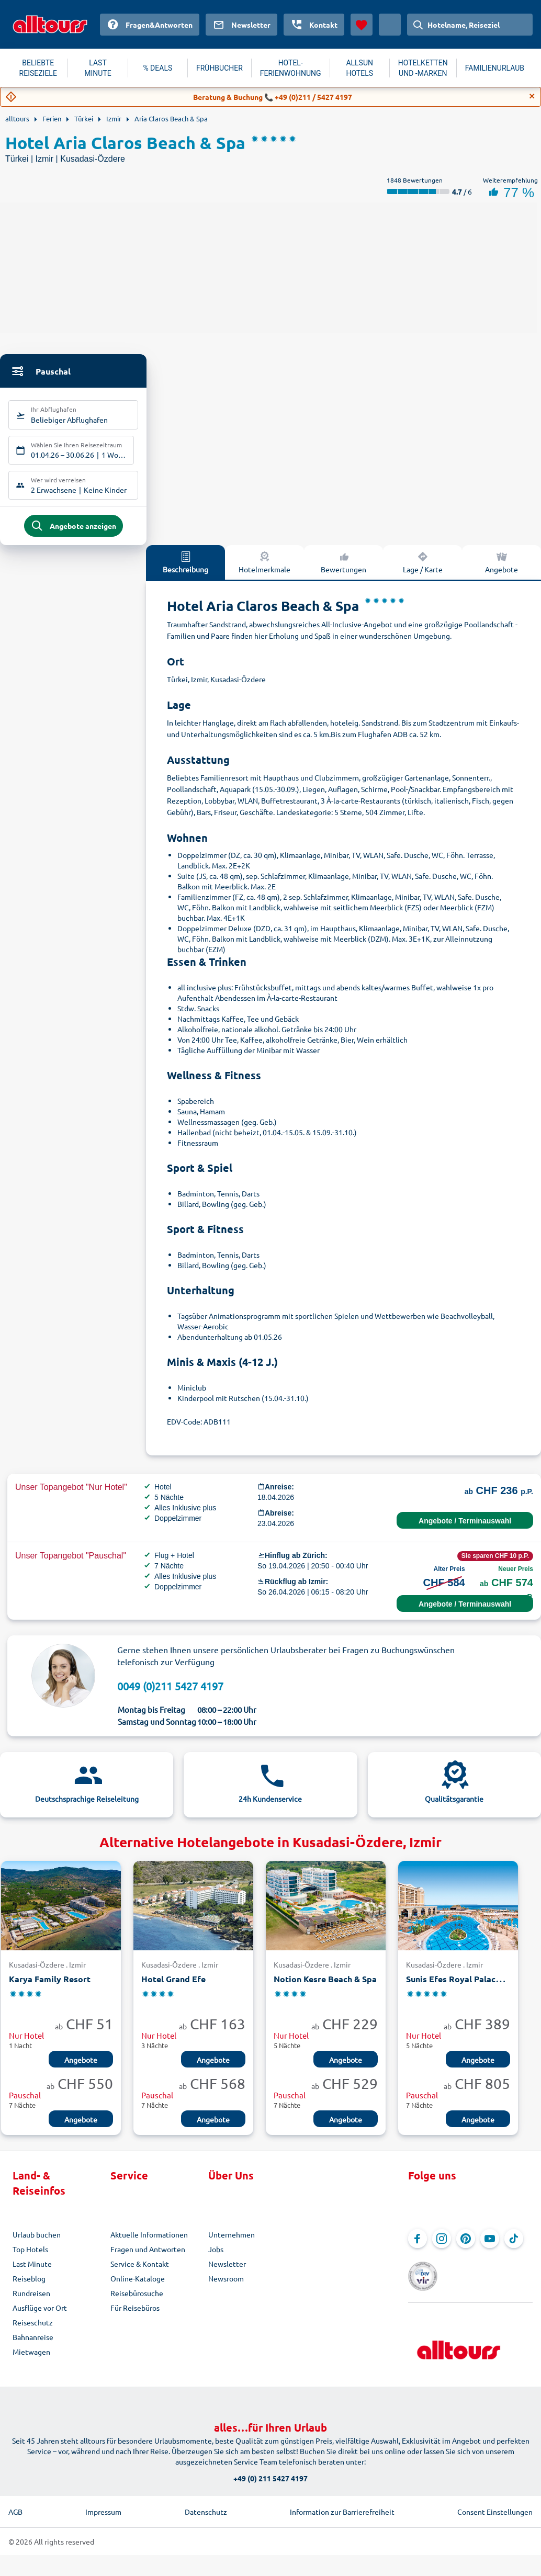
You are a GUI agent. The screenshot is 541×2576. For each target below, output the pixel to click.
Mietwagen (31, 2359)
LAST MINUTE (97, 68)
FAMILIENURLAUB (494, 68)
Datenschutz (206, 2505)
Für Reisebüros (135, 2315)
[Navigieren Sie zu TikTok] (513, 2245)
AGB (15, 2505)
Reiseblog (29, 2285)
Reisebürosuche (136, 2300)
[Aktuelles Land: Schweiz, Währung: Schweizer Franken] (390, 25)
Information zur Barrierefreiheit (342, 2505)
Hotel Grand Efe (173, 1986)
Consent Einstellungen (495, 2505)
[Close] (532, 96)
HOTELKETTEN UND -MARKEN (423, 68)
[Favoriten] (362, 25)
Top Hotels (30, 2256)
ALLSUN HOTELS (359, 68)
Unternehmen (231, 2241)
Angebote (80, 2067)
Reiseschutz (33, 2329)
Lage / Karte (423, 569)
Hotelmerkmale (264, 569)
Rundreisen (31, 2300)
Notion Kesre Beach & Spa (325, 1986)
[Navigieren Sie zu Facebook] (417, 2245)
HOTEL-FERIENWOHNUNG (290, 68)
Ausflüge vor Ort (40, 2315)
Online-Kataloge (137, 2285)
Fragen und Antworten (147, 2256)
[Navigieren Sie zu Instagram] (441, 2245)
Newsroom (226, 2285)
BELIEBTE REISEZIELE (38, 68)
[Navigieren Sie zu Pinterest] (465, 2245)
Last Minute (32, 2271)
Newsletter (227, 2271)
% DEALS (157, 68)
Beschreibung (185, 569)
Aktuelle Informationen (149, 2241)
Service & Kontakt (139, 2271)
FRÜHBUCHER (219, 68)
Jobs (215, 2256)
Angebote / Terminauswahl (465, 1528)
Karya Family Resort (50, 1986)
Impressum (103, 2505)
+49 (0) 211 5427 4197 (270, 2471)
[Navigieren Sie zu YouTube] (489, 2245)
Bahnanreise (33, 2344)
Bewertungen (343, 569)
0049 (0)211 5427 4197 (170, 1693)
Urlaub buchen (37, 2241)
